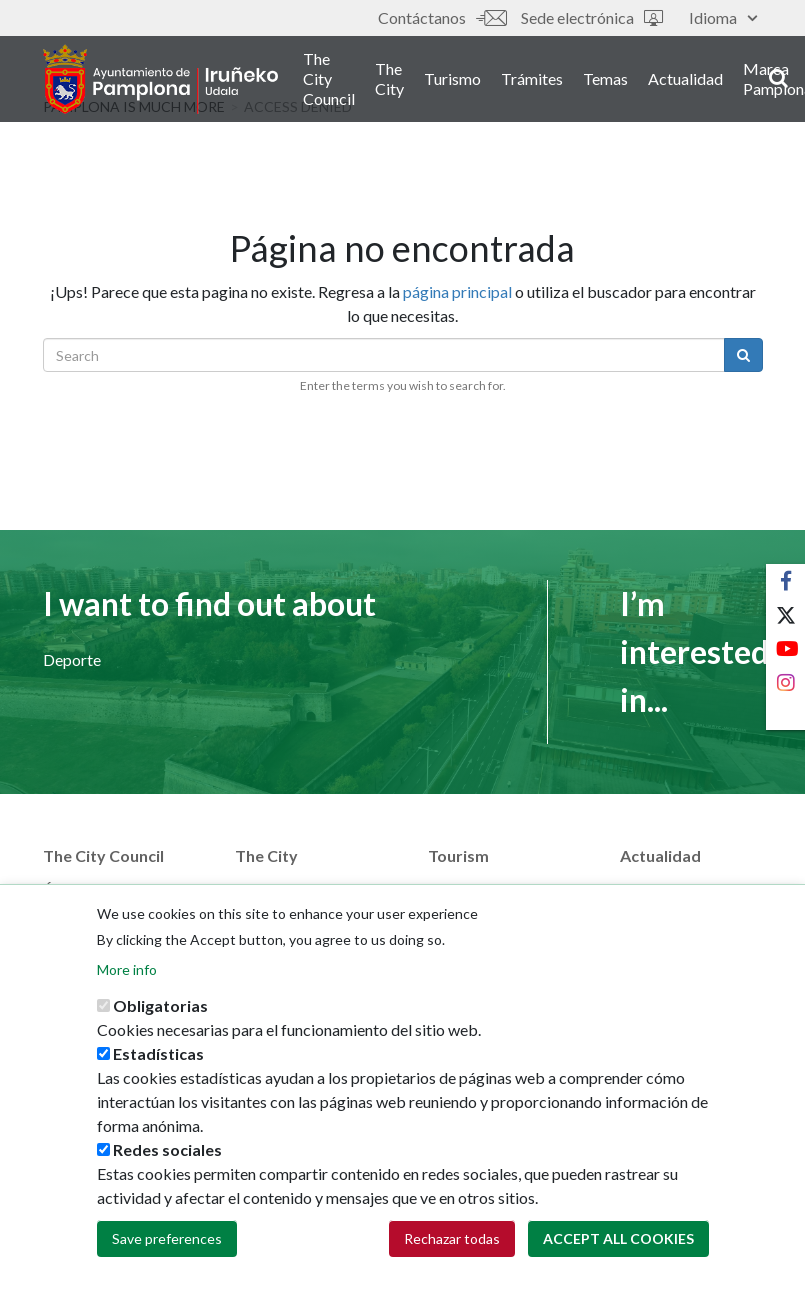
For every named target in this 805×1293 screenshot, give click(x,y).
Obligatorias (160, 1019)
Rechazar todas (452, 1252)
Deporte (72, 659)
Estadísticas (158, 1067)
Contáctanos (442, 17)
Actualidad (685, 78)
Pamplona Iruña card (498, 889)
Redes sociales (167, 1163)
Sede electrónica (592, 17)
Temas (605, 78)
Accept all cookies (618, 1252)
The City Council (329, 78)
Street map (272, 889)
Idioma (723, 17)
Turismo (452, 78)
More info (127, 983)
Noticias (649, 889)
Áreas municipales (105, 889)
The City (389, 78)
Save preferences (167, 1252)
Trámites (532, 78)
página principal (457, 291)
